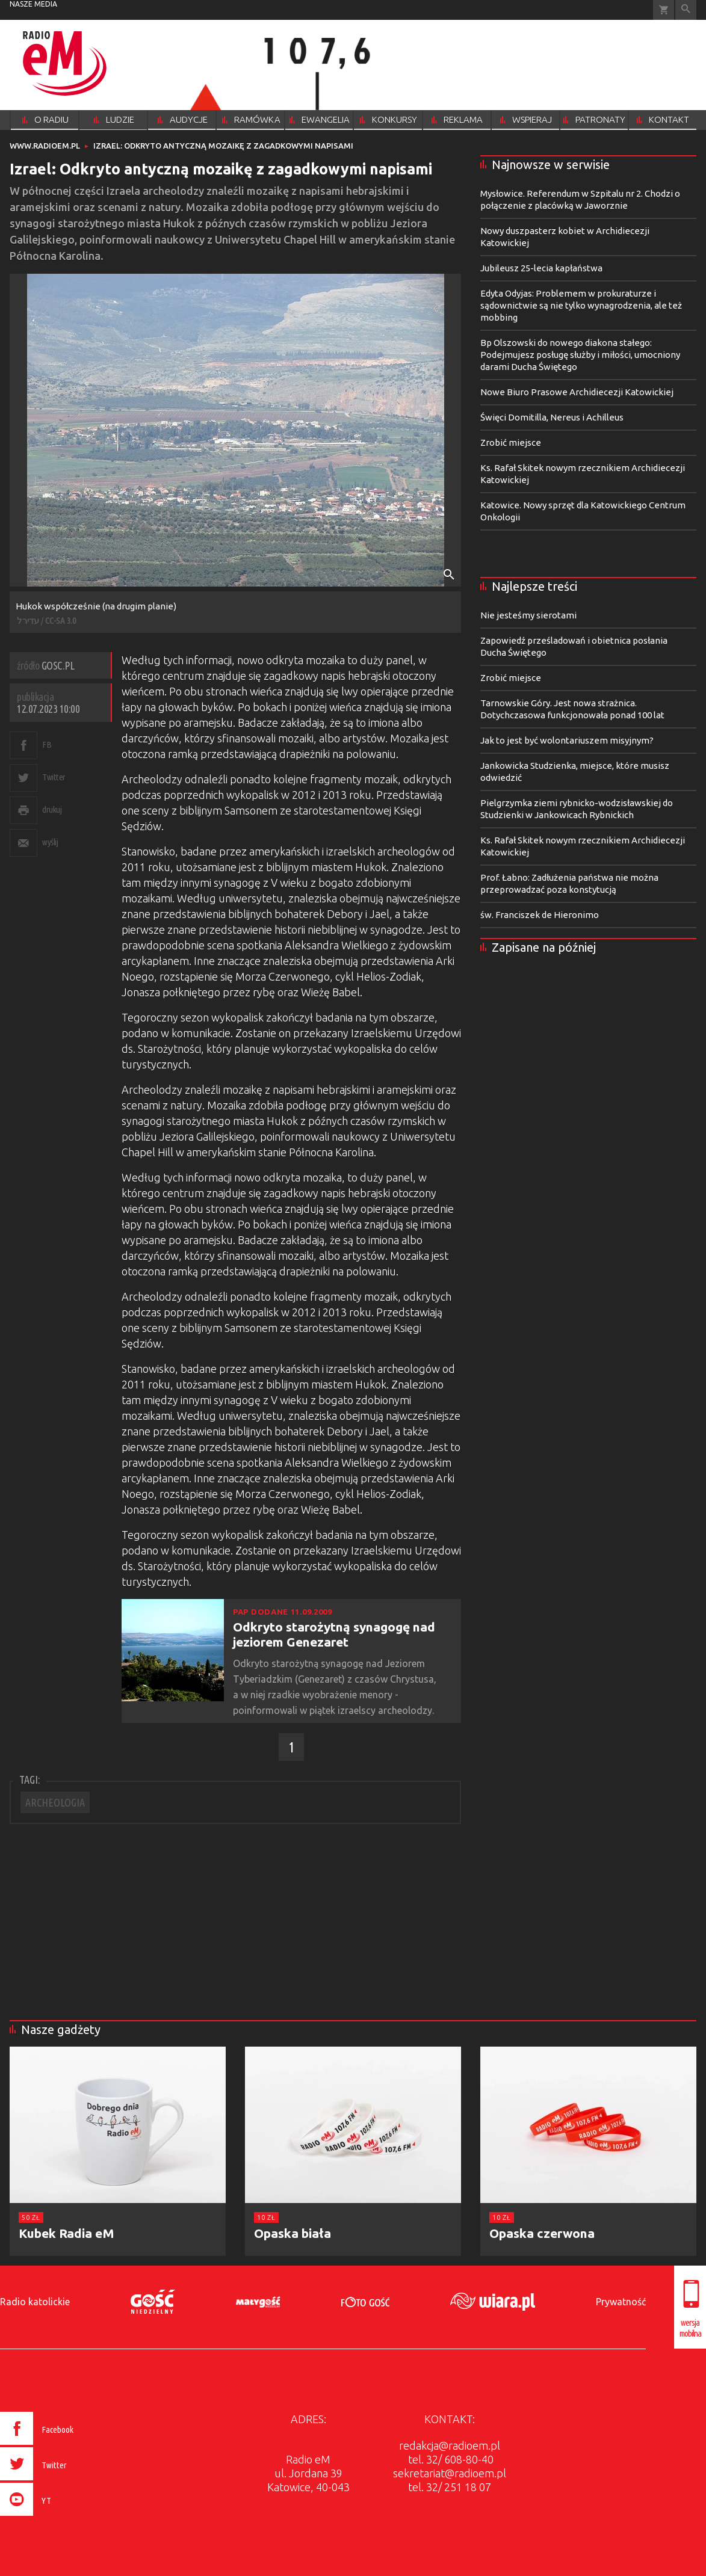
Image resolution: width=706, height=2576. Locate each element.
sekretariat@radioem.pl (449, 2473)
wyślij (50, 842)
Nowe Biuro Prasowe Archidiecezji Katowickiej (576, 392)
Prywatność (621, 2301)
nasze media (33, 4)
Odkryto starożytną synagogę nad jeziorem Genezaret (334, 1634)
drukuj (51, 809)
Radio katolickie (35, 2301)
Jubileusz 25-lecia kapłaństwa (541, 268)
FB (46, 744)
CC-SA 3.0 (60, 620)
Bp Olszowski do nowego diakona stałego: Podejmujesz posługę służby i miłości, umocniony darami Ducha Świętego (580, 354)
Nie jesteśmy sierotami (528, 615)
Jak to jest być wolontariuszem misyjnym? (567, 740)
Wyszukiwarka (685, 10)
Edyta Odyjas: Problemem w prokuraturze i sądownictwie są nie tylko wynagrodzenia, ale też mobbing (581, 305)
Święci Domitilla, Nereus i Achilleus (552, 417)
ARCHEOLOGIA (55, 1802)
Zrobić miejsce (510, 442)
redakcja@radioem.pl (449, 2445)
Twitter (54, 777)
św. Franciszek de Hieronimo (539, 915)
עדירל (28, 620)
